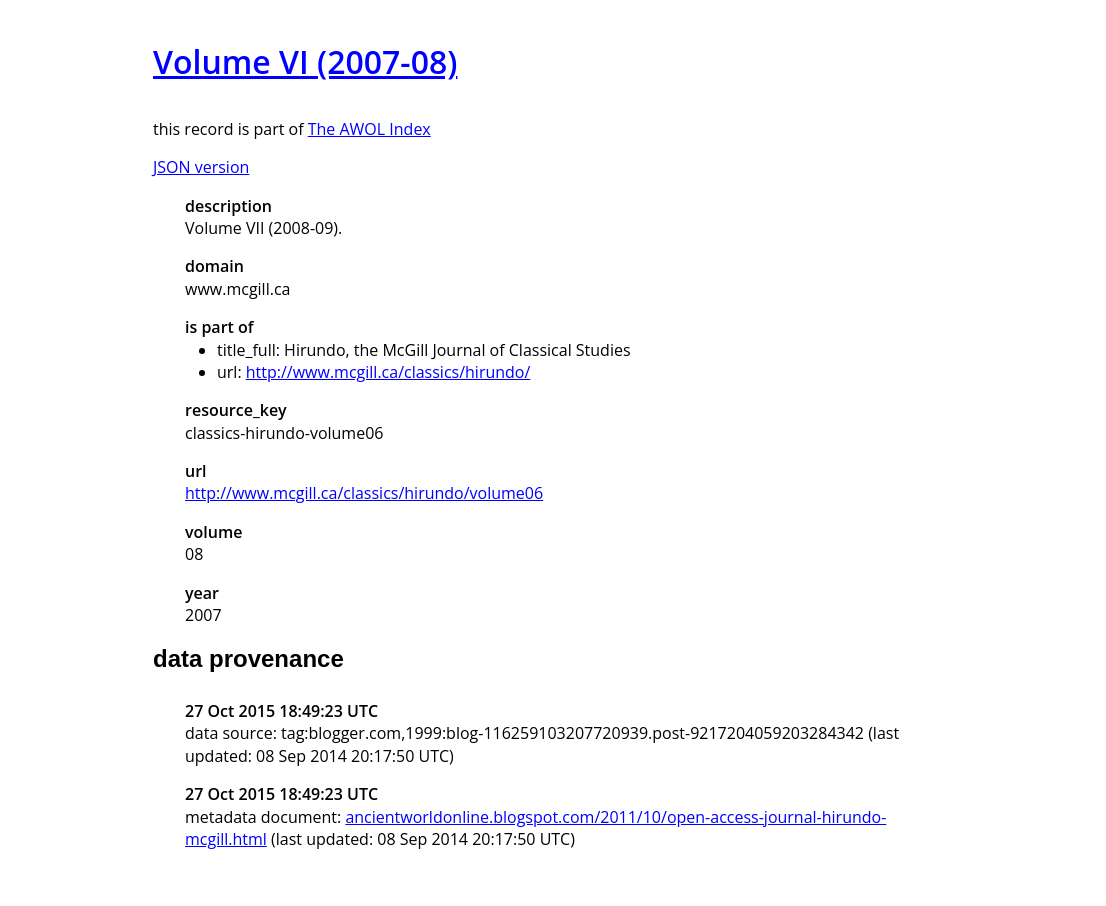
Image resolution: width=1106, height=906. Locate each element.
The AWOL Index (369, 129)
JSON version (201, 167)
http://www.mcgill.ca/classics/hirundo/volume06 (364, 493)
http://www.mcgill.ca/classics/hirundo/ (388, 372)
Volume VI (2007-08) (305, 61)
